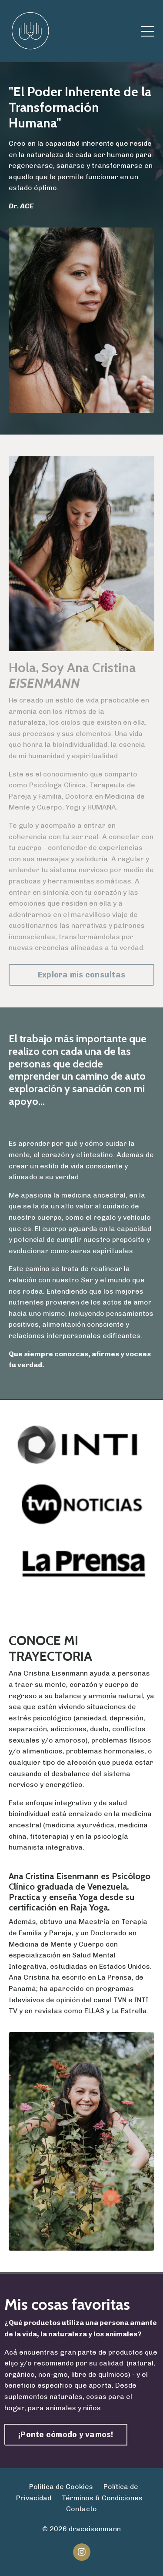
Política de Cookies (61, 2486)
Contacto (81, 2509)
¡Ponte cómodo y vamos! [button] (65, 2434)
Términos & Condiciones (102, 2498)
